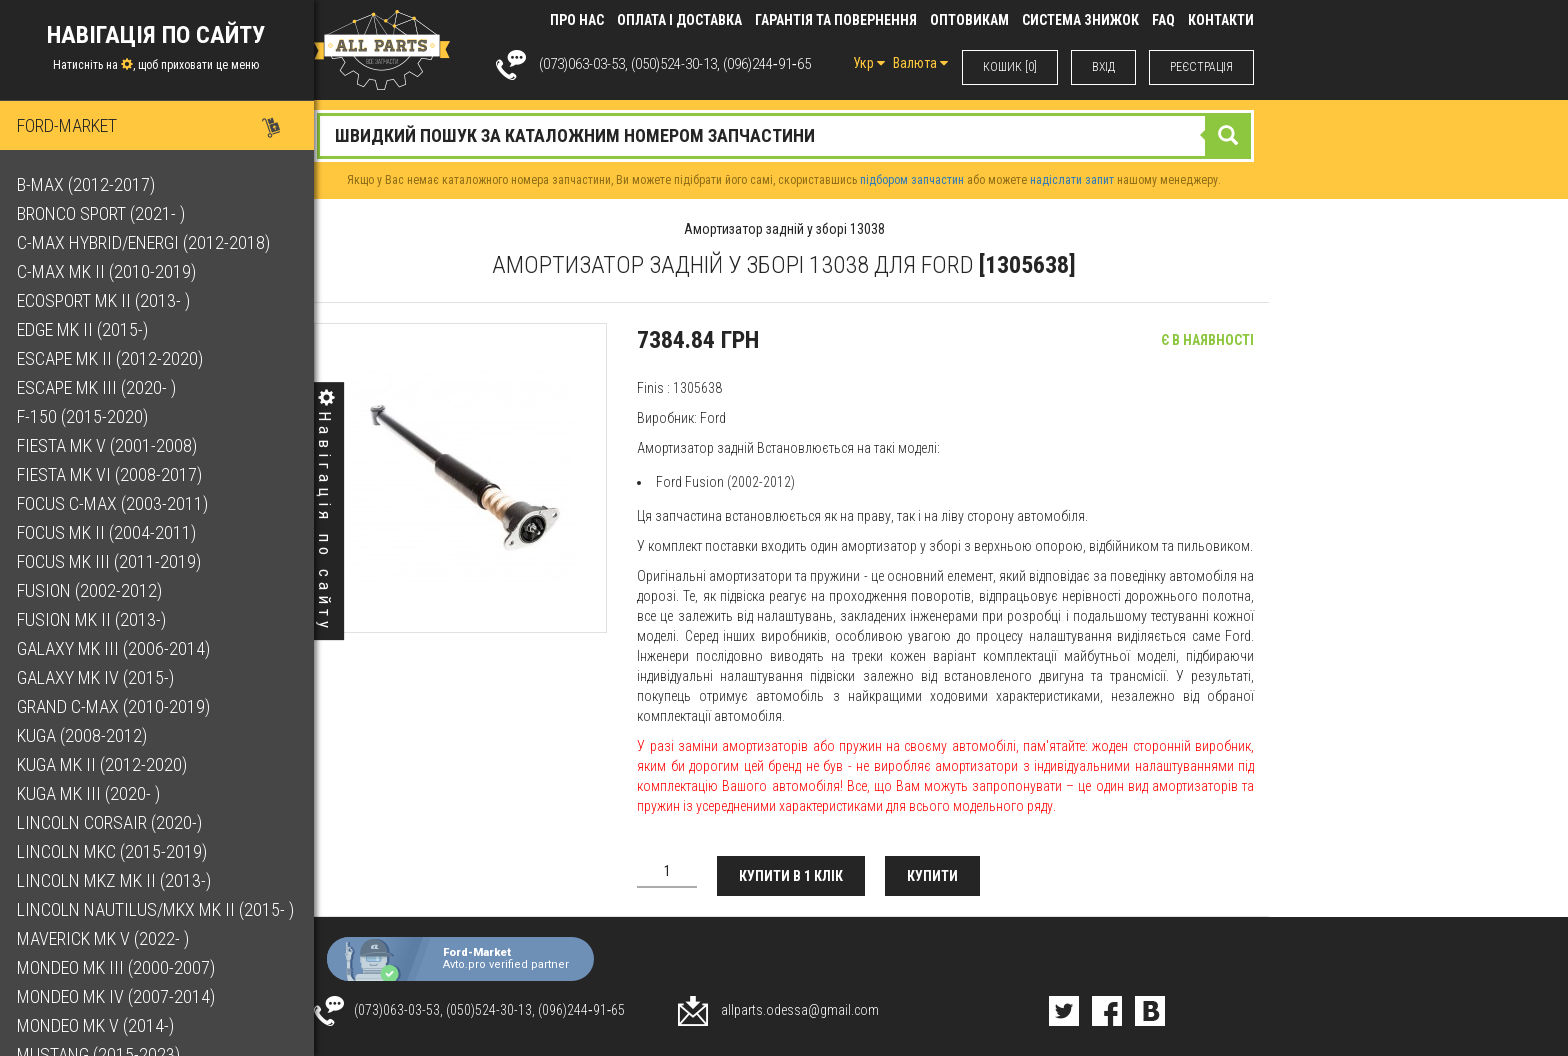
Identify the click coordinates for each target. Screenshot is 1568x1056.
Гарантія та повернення (836, 20)
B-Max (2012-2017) (89, 184)
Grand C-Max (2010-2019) (116, 706)
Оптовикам (969, 20)
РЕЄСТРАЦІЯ (1201, 67)
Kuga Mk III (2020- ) (91, 793)
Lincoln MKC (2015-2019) (115, 851)
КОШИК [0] (1010, 67)
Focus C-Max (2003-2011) (115, 503)
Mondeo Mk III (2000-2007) (119, 967)
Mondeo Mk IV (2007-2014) (119, 996)
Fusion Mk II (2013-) (94, 619)
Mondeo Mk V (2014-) (98, 1025)
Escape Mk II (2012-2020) (113, 358)
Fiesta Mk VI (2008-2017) (112, 474)
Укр (869, 63)
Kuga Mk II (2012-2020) (105, 764)
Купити (932, 876)
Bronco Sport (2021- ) (104, 213)
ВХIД (1103, 67)
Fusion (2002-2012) (92, 590)
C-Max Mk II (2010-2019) (109, 271)
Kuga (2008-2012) (85, 735)
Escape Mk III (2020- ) (99, 387)
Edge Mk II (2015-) (85, 329)
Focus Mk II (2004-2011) (109, 532)
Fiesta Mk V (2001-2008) (110, 445)
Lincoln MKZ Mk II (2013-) (117, 880)
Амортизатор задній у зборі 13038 (784, 229)
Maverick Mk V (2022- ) (106, 938)
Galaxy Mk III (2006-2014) (116, 648)
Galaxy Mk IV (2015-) (98, 677)
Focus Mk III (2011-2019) (112, 561)
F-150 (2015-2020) (85, 416)
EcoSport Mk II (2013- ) (106, 300)
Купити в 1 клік (791, 876)
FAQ (1163, 20)
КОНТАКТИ (1221, 20)
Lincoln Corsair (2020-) (112, 822)
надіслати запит (1072, 180)
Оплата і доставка (679, 20)
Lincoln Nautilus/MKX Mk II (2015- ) (158, 909)
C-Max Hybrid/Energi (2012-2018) (146, 242)
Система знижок (1080, 20)
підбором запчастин (912, 180)
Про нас (577, 20)
